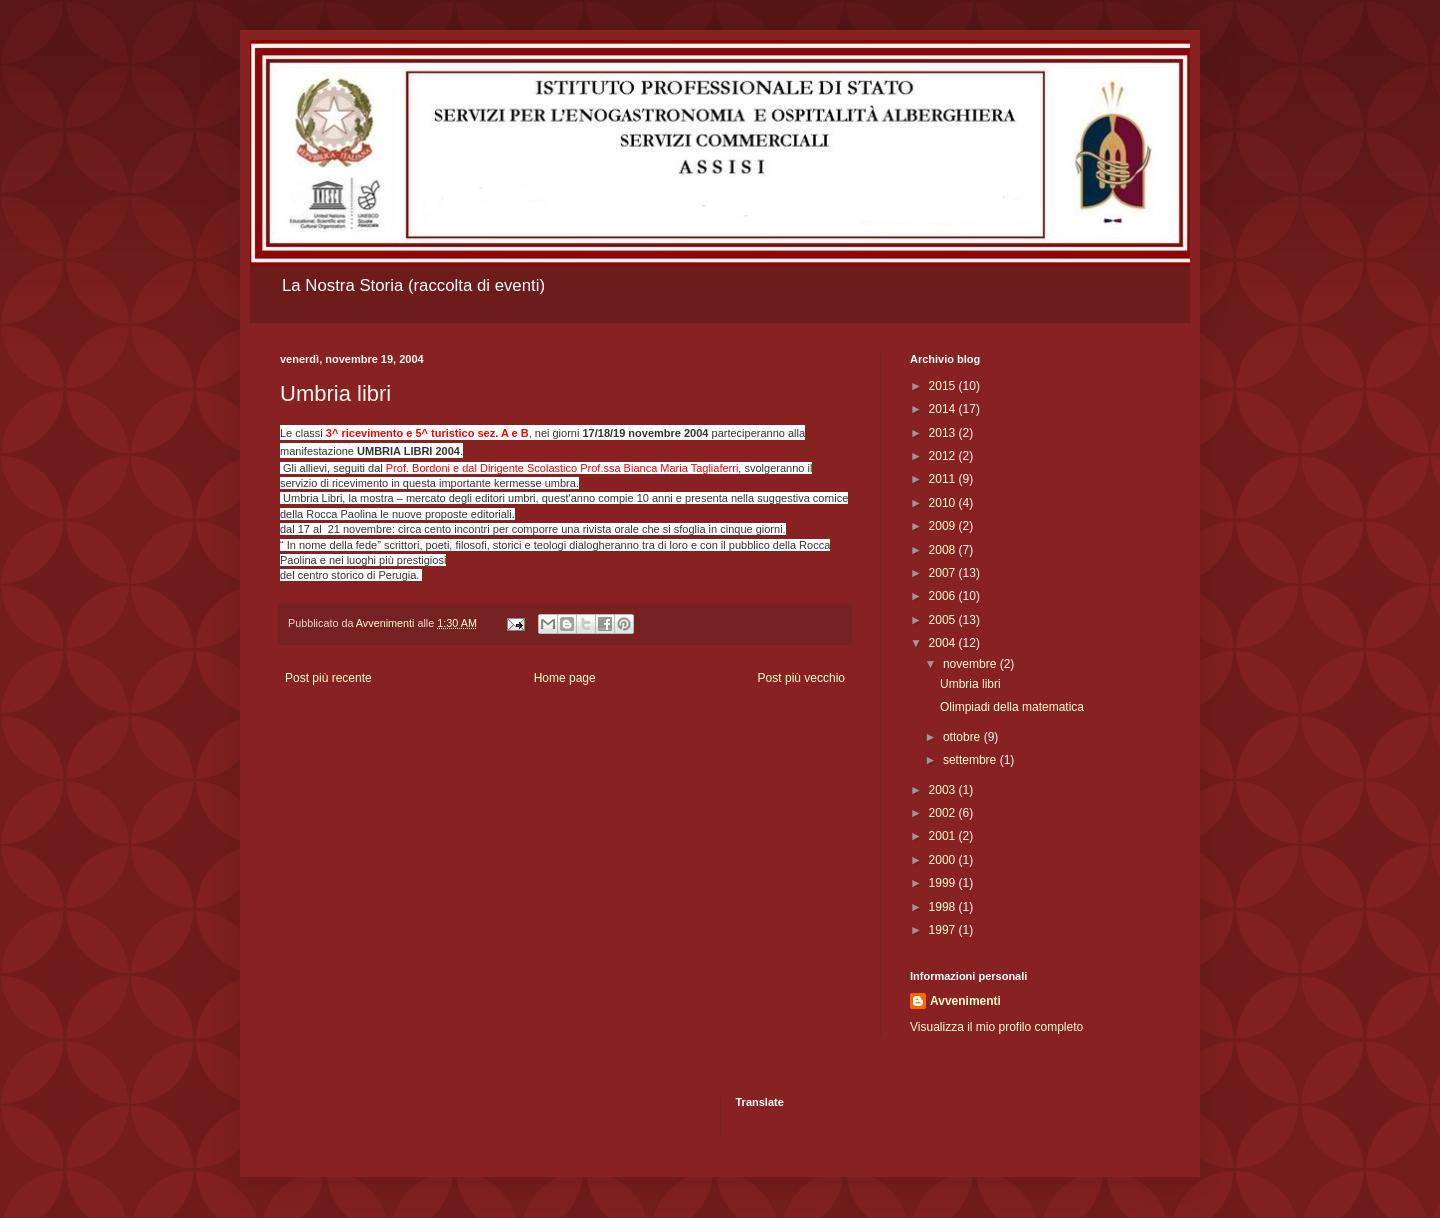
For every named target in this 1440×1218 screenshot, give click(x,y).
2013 (944, 433)
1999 (944, 883)
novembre (971, 664)
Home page (565, 678)
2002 (944, 813)
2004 (944, 643)
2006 (944, 596)
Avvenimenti (965, 1001)
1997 (944, 930)
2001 (944, 836)
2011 (944, 479)
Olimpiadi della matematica (1012, 707)
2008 (944, 550)
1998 (944, 907)
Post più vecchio (801, 678)
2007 (944, 573)
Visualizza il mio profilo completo (996, 1027)
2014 (944, 409)
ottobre (963, 737)
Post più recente (328, 678)
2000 (944, 860)
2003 (944, 790)
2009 (944, 526)
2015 (944, 386)
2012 (944, 456)
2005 (944, 620)
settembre (971, 760)
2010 (944, 503)
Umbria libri (970, 684)
